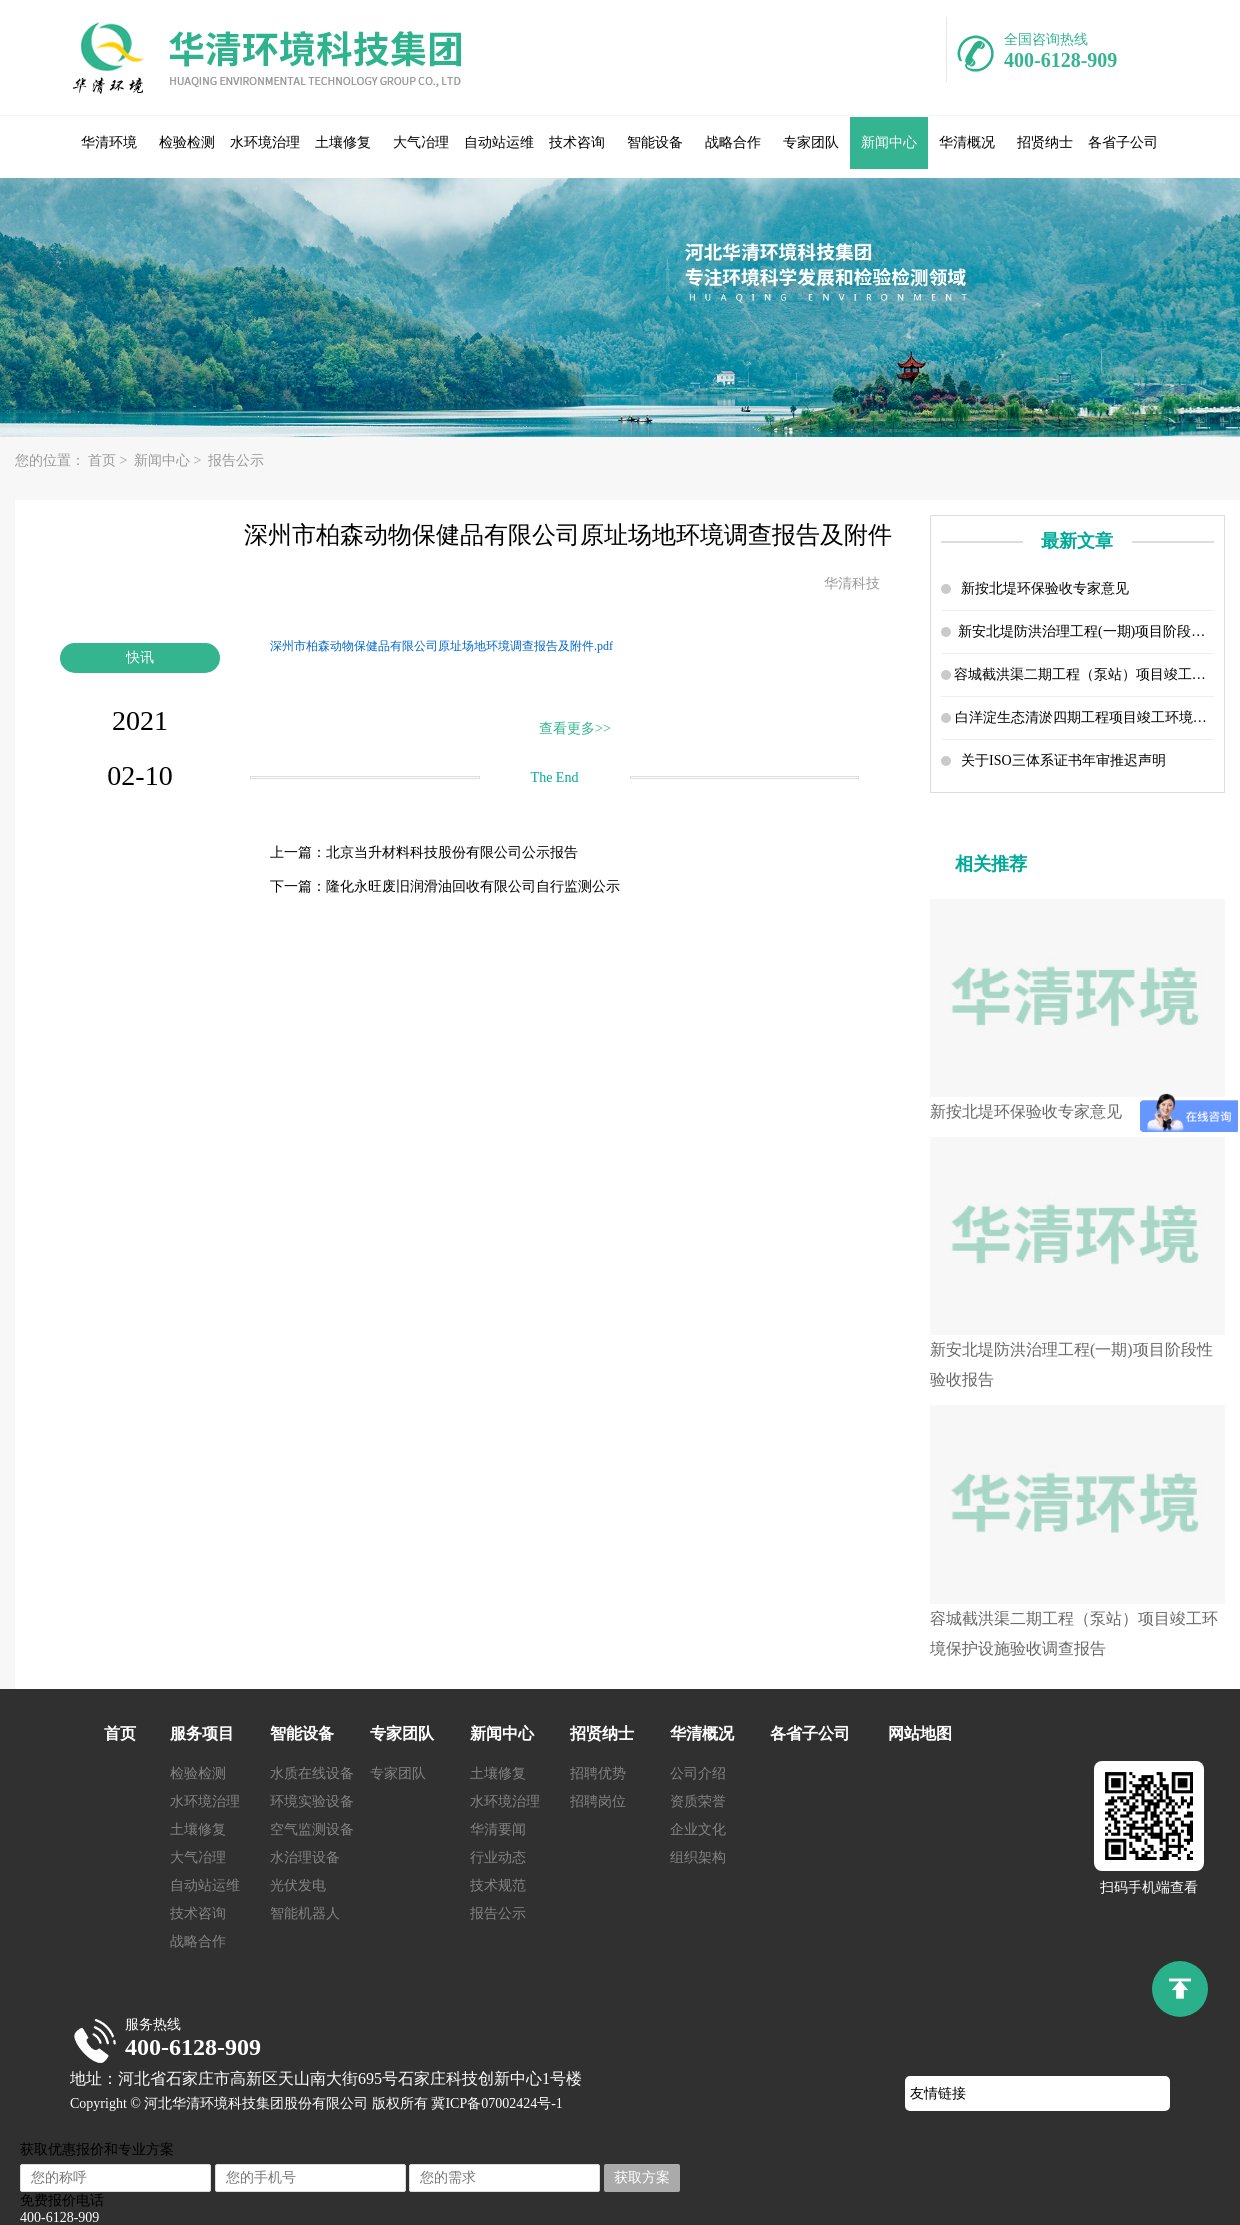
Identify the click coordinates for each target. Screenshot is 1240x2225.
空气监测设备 (312, 1829)
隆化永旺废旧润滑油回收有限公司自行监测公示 (473, 886)
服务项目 (202, 1733)
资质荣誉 (698, 1801)
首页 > (109, 460)
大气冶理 (421, 142)
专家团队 (811, 142)
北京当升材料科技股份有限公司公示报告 (452, 852)
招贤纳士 (1045, 142)
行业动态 (498, 1857)
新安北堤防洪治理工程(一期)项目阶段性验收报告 (1086, 631)
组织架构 (698, 1857)
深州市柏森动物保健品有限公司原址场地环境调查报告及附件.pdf (441, 646)
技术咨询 (577, 142)
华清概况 (967, 142)
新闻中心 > (169, 460)
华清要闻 (498, 1829)
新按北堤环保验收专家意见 (1045, 588)
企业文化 (698, 1829)
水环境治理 (265, 142)
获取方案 (642, 2177)
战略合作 (733, 142)
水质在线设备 (312, 1773)
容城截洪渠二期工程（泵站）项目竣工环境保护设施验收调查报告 (1084, 674)
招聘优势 (598, 1773)
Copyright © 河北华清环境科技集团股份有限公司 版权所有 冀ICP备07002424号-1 (316, 2103)
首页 (120, 1733)
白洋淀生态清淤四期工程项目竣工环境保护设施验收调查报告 (1084, 717)
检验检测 (187, 142)
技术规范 (498, 1885)
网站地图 (920, 1733)
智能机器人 (305, 1913)
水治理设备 (305, 1857)
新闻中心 (889, 142)
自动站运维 (499, 142)
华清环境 (109, 142)
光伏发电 (298, 1885)
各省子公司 (1123, 142)
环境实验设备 (312, 1801)
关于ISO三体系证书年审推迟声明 (1063, 760)
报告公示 (239, 460)
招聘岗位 (598, 1801)
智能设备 (655, 142)
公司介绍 (698, 1773)
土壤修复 (343, 142)
